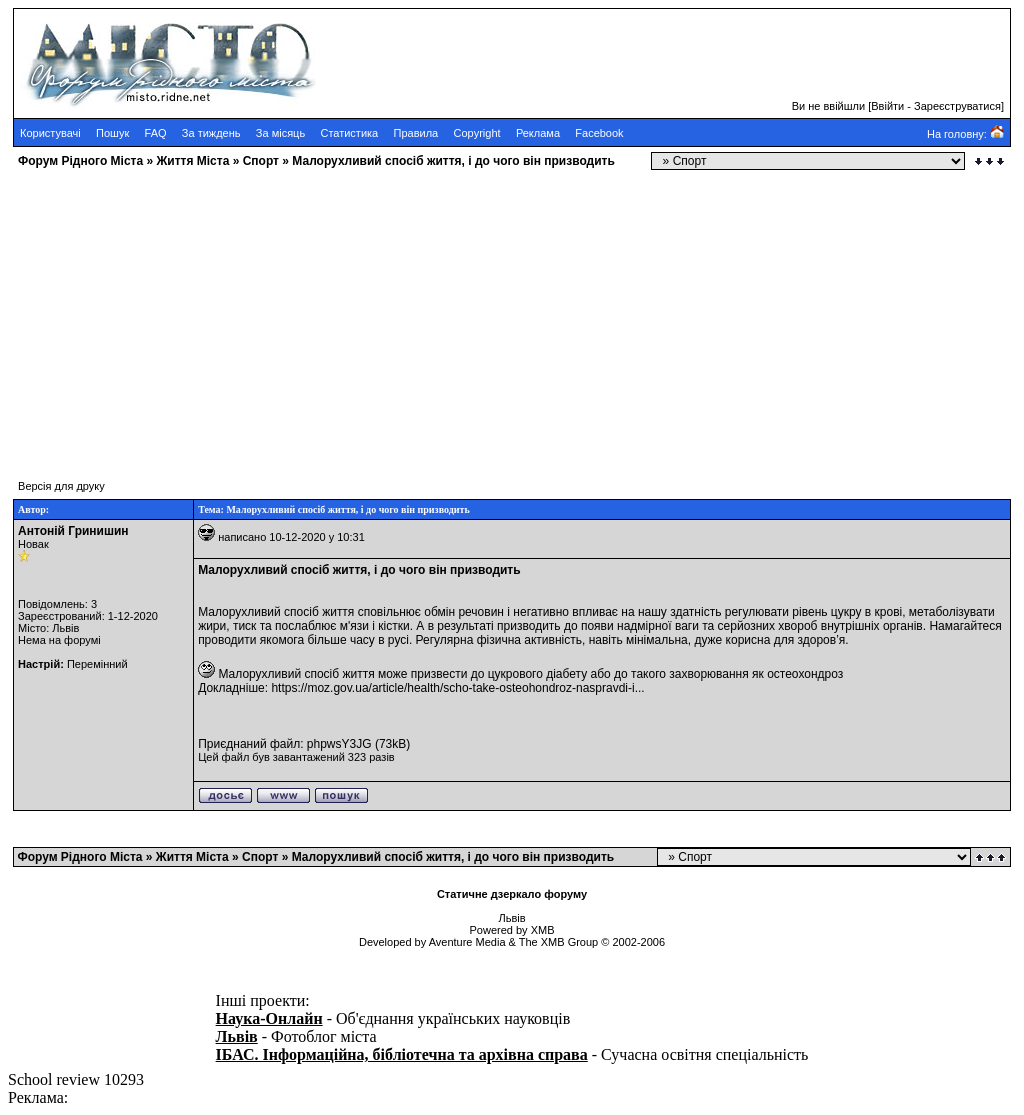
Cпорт (261, 161)
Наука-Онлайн (269, 1018)
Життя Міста (192, 161)
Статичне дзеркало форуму (512, 894)
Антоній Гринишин (73, 531)
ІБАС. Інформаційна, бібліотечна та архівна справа (402, 1054)
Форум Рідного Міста (80, 161)
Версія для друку (61, 486)
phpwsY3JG (339, 744)
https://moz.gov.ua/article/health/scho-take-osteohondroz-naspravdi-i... (457, 688)
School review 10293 (76, 1079)
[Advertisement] (512, 315)
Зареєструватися (957, 106)
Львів (237, 1036)
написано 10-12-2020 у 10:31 (291, 537)
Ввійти (887, 106)
